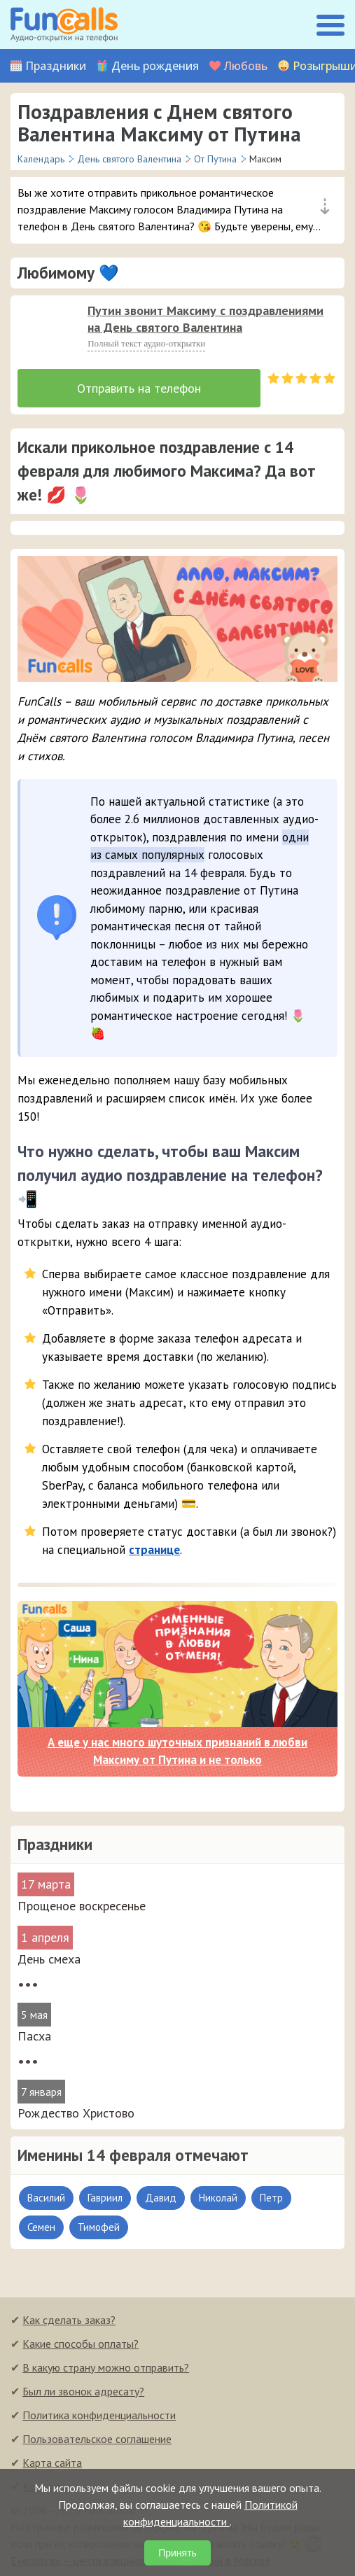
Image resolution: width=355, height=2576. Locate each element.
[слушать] (46, 330)
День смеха (49, 1959)
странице (154, 1550)
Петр (271, 2197)
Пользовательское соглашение (97, 2439)
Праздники (55, 66)
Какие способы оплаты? (80, 2344)
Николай (218, 2197)
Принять (177, 2552)
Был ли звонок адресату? (83, 2391)
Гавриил (105, 2197)
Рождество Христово (76, 2113)
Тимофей (99, 2227)
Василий (46, 2197)
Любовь (245, 66)
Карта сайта (52, 2463)
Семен (41, 2227)
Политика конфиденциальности (99, 2415)
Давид (160, 2197)
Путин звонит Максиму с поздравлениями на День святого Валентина (205, 318)
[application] (41, 326)
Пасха (34, 2036)
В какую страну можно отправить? (105, 2367)
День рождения (155, 66)
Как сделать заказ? (69, 2320)
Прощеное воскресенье (82, 1906)
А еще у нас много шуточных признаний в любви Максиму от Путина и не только (177, 1751)
